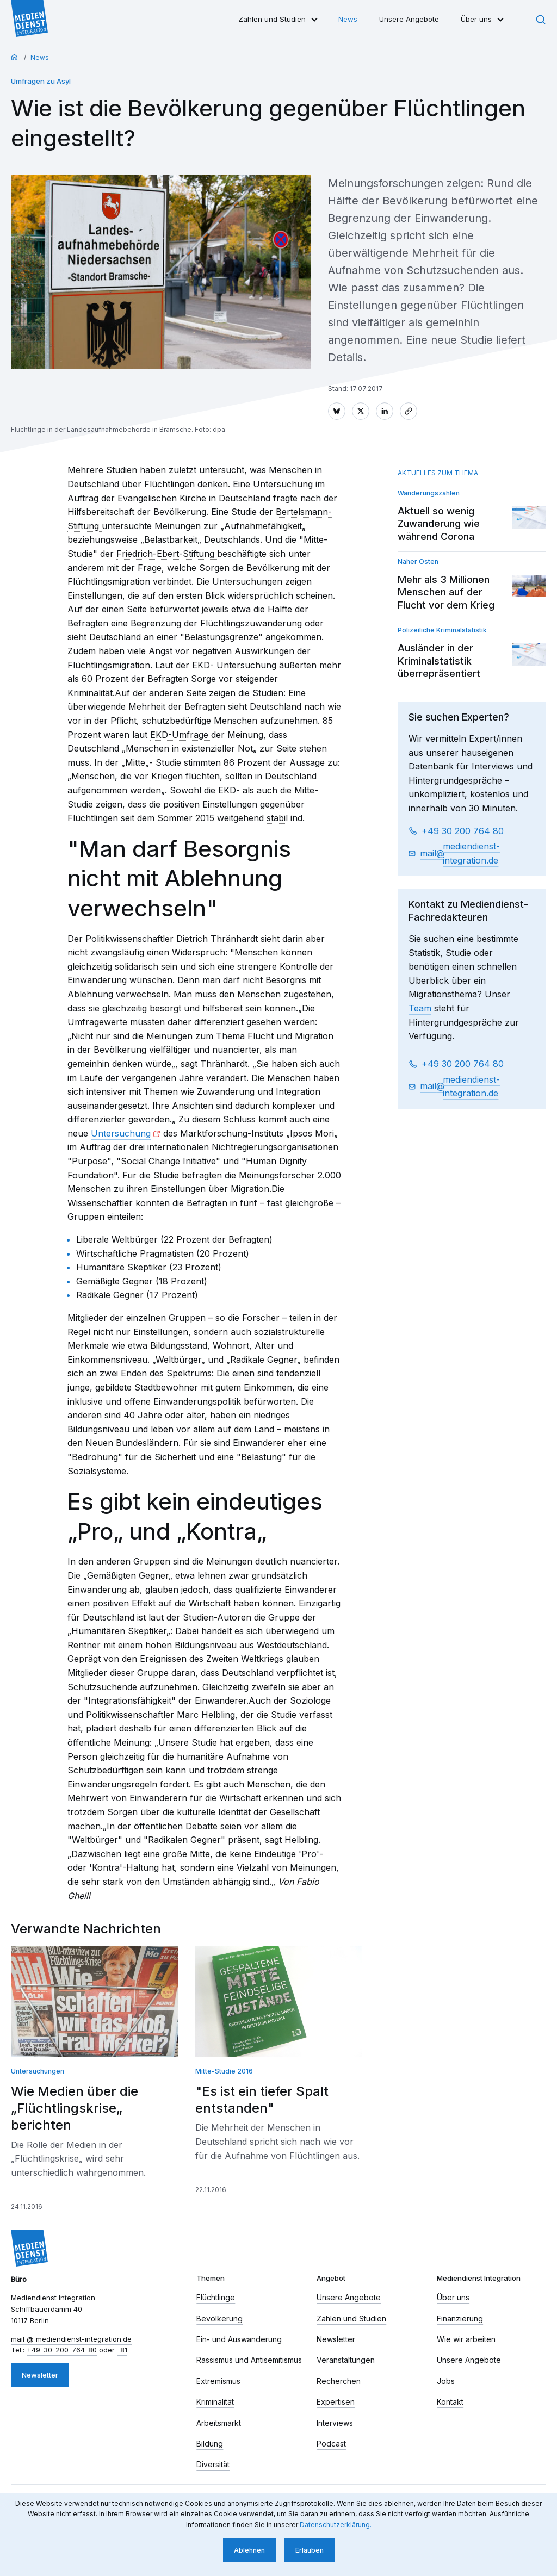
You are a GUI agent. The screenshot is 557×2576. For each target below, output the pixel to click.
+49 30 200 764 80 (463, 830)
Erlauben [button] (309, 2550)
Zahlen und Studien (272, 19)
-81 (122, 2349)
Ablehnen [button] (249, 2550)
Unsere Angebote (409, 19)
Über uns (476, 19)
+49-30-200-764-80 (62, 2349)
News (347, 19)
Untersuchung (121, 1133)
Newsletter (40, 2374)
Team (420, 1008)
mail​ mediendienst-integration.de (460, 853)
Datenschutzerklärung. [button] (336, 2525)
